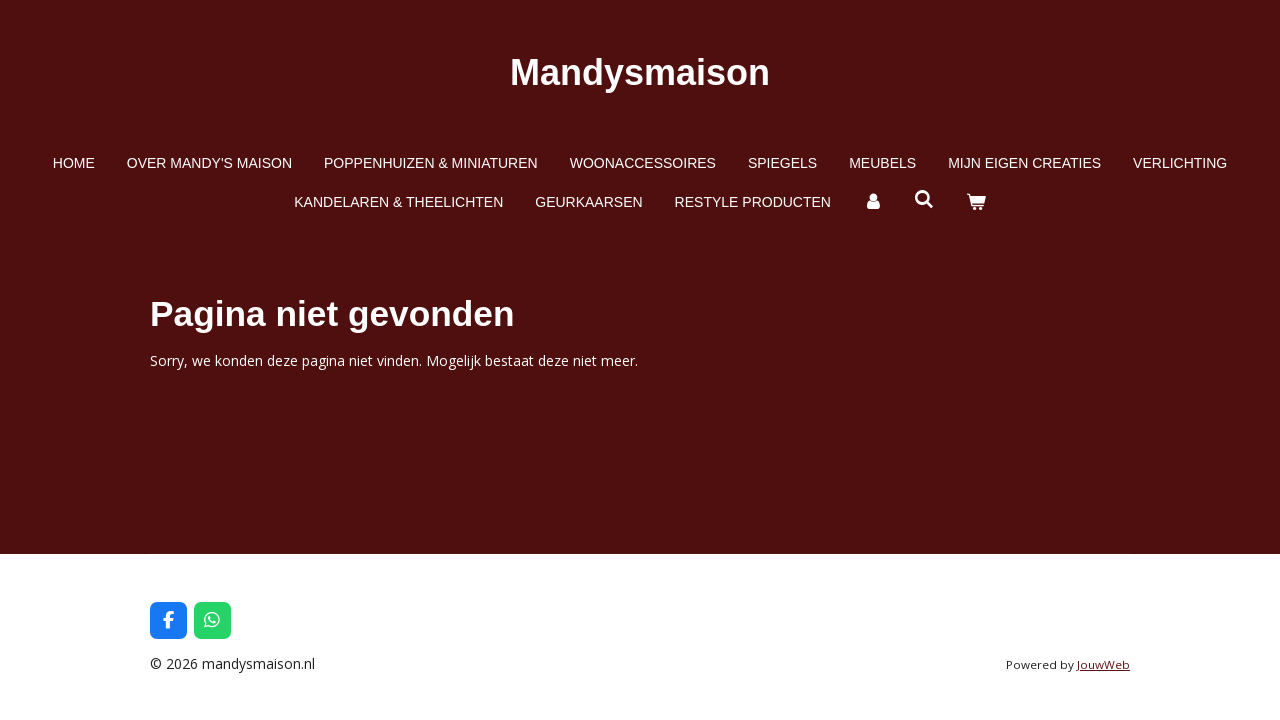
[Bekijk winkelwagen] (976, 202)
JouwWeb (1103, 664)
